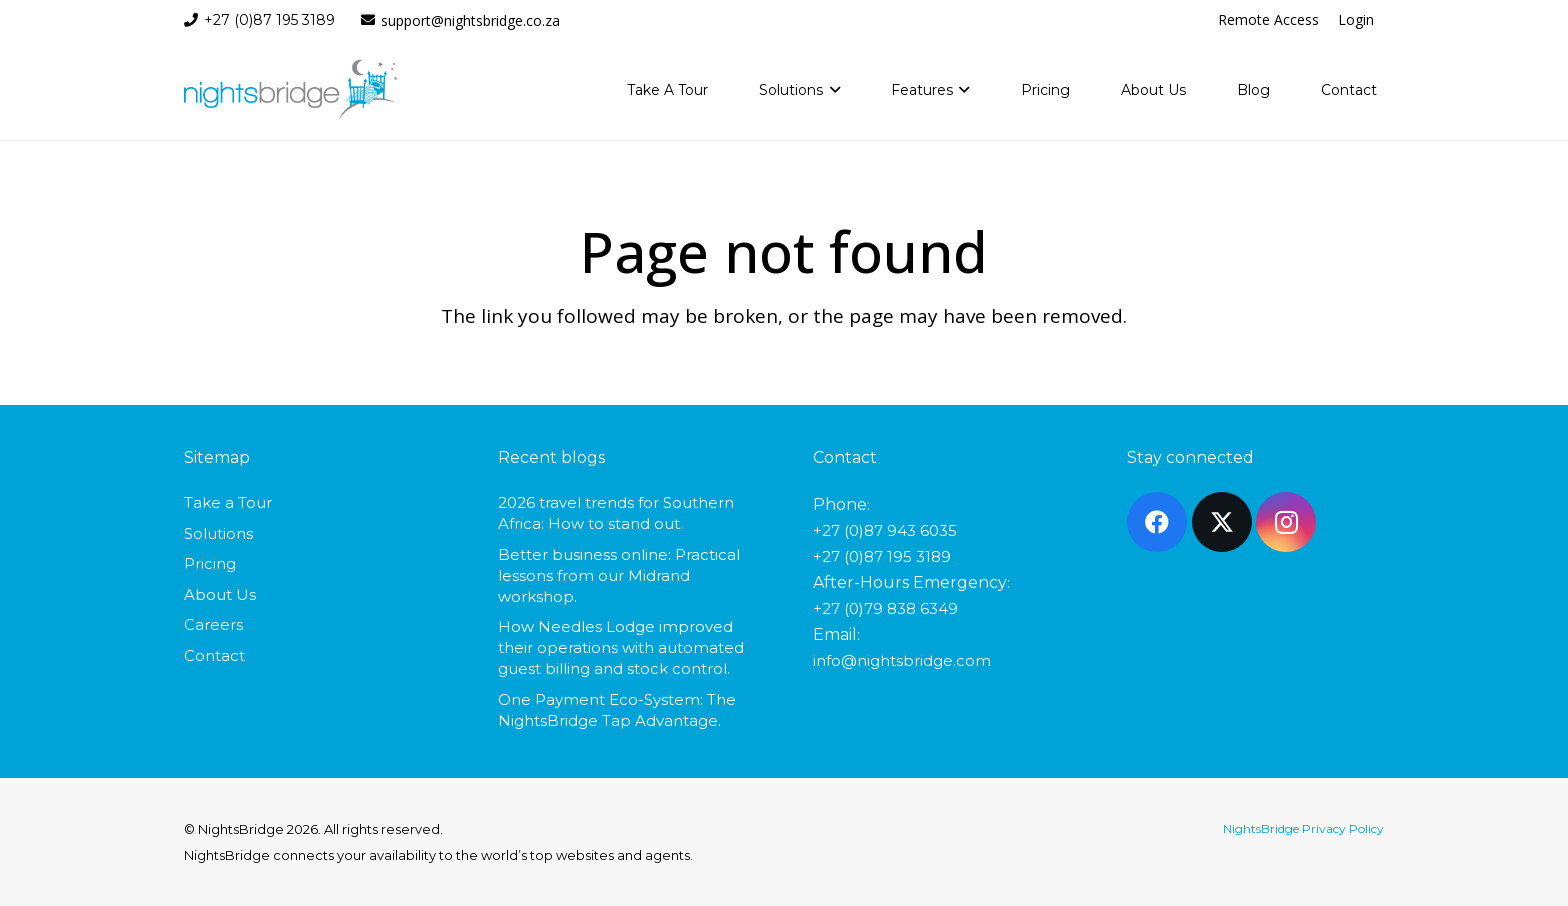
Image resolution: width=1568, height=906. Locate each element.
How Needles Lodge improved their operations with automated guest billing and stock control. (621, 647)
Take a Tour (228, 502)
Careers (213, 624)
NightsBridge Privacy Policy (1303, 828)
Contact (214, 655)
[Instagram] (1286, 522)
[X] (1222, 522)
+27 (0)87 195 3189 (882, 556)
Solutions (218, 533)
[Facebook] (1157, 522)
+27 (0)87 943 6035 (885, 530)
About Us (220, 594)
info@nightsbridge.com (902, 660)
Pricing (210, 563)
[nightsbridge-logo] (290, 90)
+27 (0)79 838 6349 (885, 608)
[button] (831, 90)
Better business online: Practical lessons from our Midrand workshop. (619, 575)
